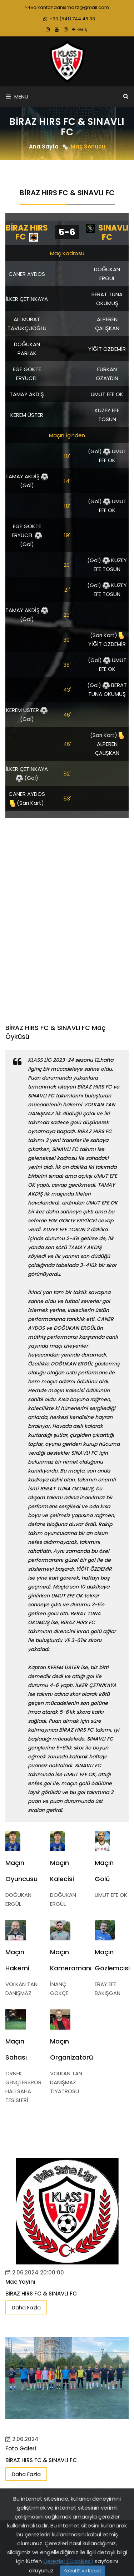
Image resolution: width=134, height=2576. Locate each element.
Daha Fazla (26, 2307)
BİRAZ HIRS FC (27, 232)
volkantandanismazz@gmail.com (67, 7)
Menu (17, 96)
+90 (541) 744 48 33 (69, 18)
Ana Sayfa (44, 146)
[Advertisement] (67, 917)
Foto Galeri (20, 2448)
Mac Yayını (20, 2281)
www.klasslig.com (69, 2532)
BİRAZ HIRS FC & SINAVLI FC (41, 2293)
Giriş (79, 29)
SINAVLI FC (107, 232)
